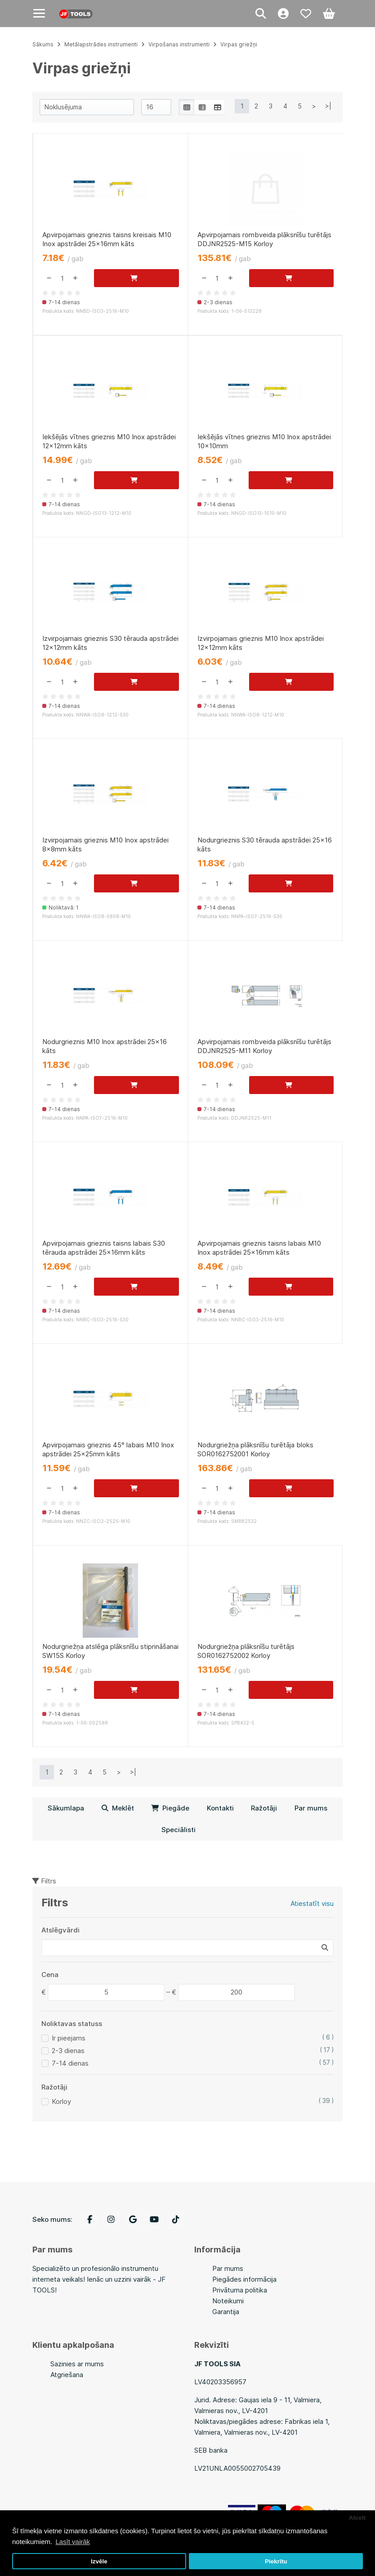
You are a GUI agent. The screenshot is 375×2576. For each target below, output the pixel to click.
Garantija (225, 2311)
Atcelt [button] (357, 2517)
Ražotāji (264, 1816)
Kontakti (220, 1816)
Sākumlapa (66, 1816)
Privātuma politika (239, 2290)
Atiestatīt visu (312, 1911)
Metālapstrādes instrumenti (101, 44)
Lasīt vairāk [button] (72, 2541)
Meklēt (118, 1816)
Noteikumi (228, 2301)
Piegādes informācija (244, 2279)
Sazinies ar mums (77, 2364)
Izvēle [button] (99, 2561)
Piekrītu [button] (276, 2561)
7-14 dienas (70, 2071)
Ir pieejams (68, 2046)
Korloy (61, 2109)
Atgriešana (66, 2374)
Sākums (43, 44)
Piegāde (170, 1816)
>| (328, 106)
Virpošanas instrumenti (179, 44)
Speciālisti (178, 1837)
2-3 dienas (68, 2058)
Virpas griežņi (238, 44)
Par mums (311, 1816)
